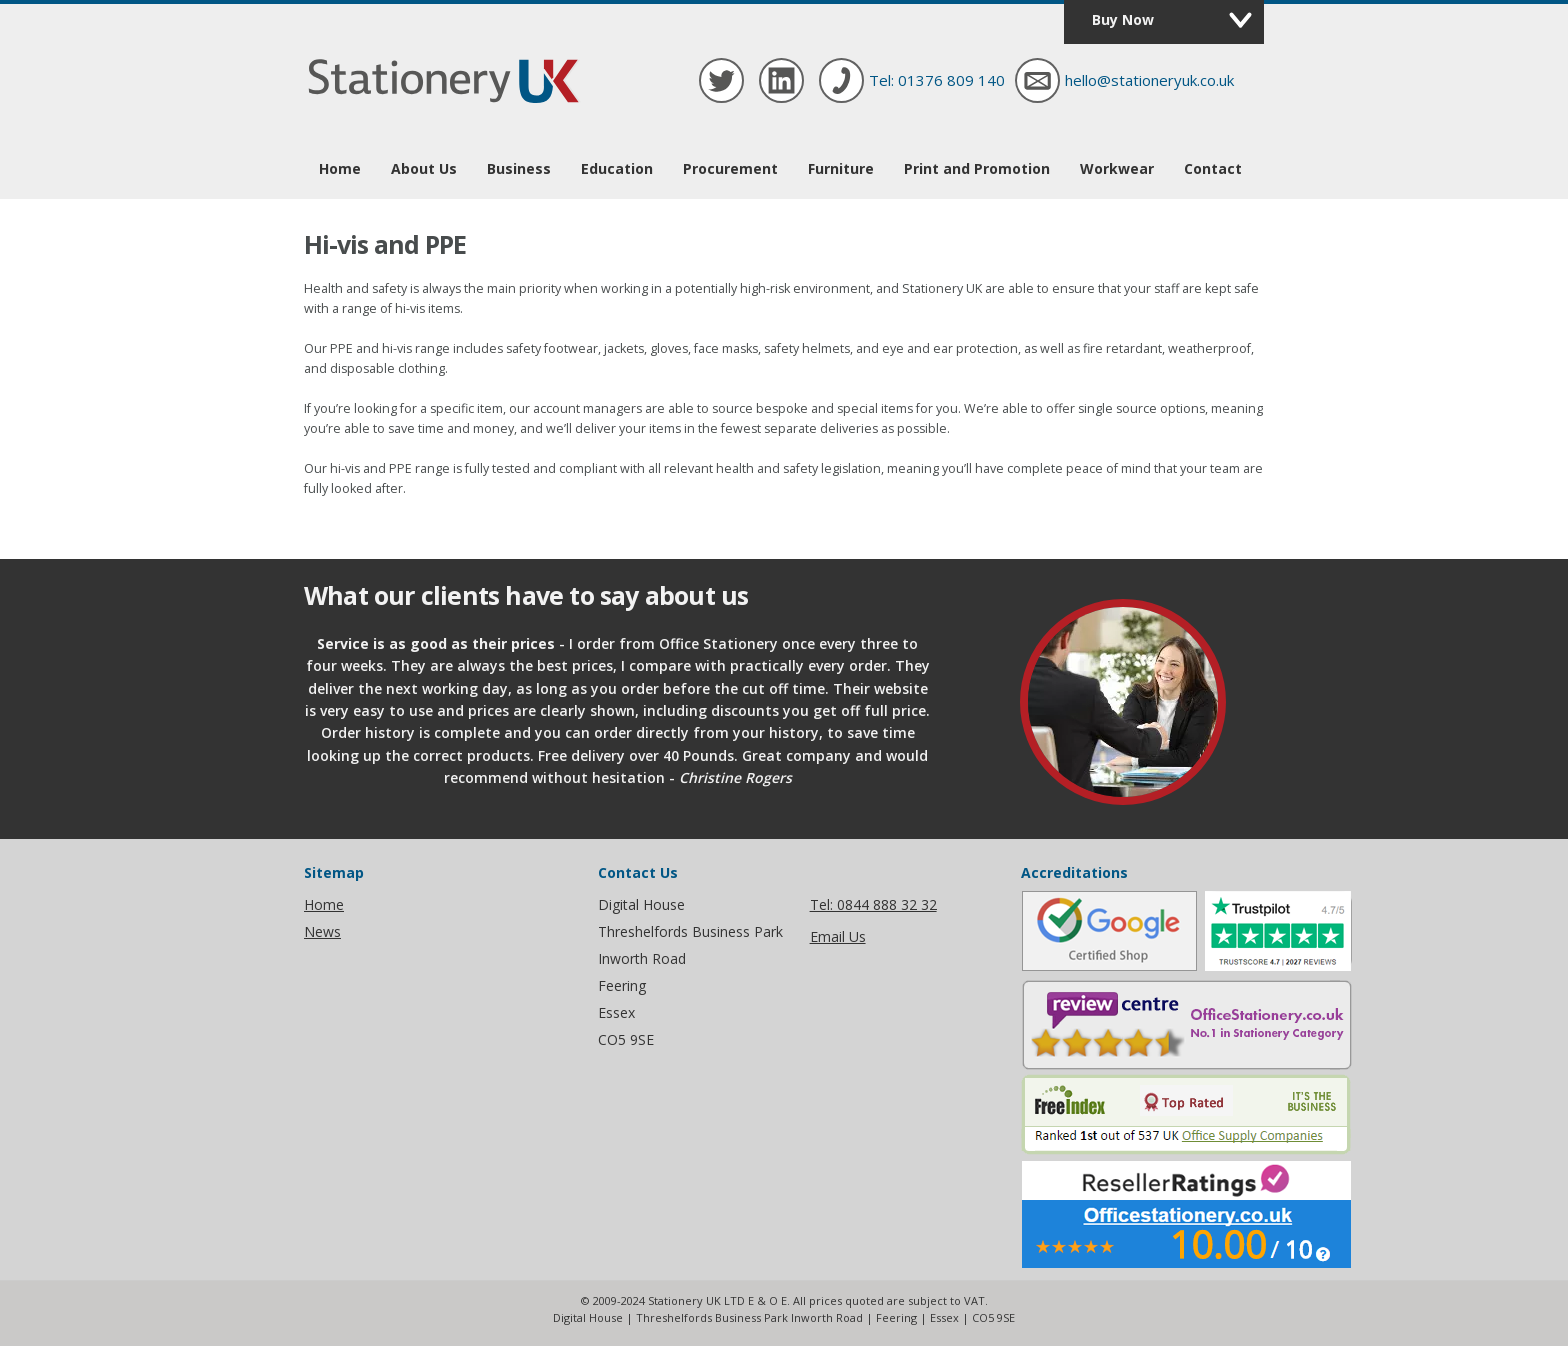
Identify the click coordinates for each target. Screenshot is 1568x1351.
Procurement (730, 168)
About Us (424, 168)
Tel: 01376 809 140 (937, 80)
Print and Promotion (977, 168)
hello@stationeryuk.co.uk (1149, 80)
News (322, 931)
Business (519, 168)
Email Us (838, 936)
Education (617, 168)
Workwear (1117, 168)
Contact (1213, 168)
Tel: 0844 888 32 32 (873, 904)
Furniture (841, 168)
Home (340, 168)
